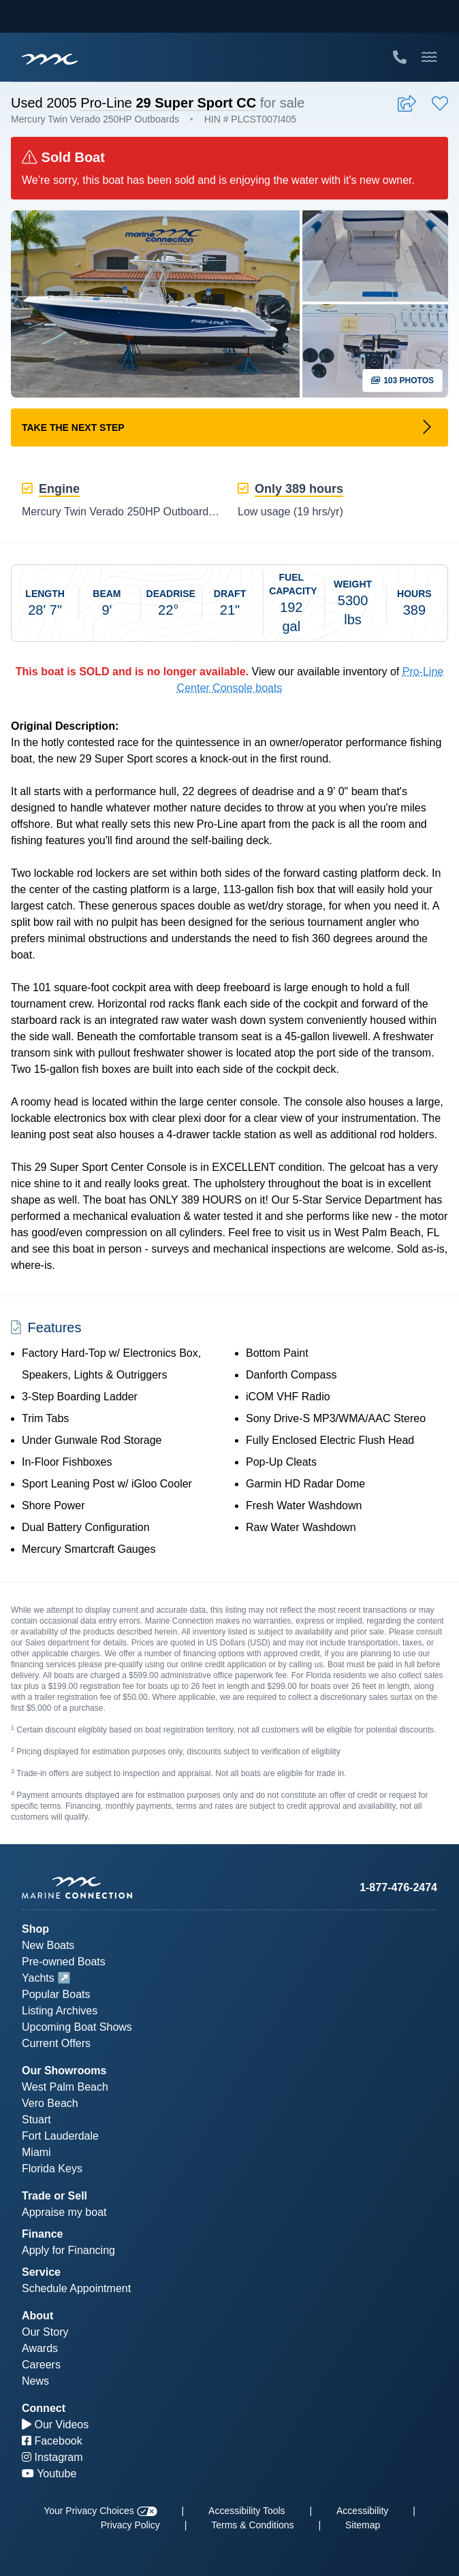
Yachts (38, 1978)
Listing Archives (59, 2010)
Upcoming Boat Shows (77, 2027)
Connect (43, 2408)
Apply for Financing (68, 2250)
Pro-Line (106, 102)
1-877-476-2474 (398, 1887)
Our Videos (55, 2424)
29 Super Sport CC (196, 102)
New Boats (48, 1945)
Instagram (52, 2457)
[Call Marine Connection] (400, 57)
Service (41, 2272)
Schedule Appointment (76, 2288)
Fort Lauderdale (60, 2136)
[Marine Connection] (50, 58)
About (37, 2315)
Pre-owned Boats (64, 1961)
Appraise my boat (64, 2212)
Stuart (36, 2119)
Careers (41, 2364)
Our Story (45, 2332)
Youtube (49, 2473)
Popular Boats (56, 1994)
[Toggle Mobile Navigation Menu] (429, 57)
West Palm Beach (65, 2087)
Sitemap (362, 2524)
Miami (36, 2152)
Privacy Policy (130, 2524)
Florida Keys (52, 2168)
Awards (40, 2348)
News (35, 2381)
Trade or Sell (54, 2196)
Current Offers (56, 2043)
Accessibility (362, 2510)
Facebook (52, 2441)
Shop (35, 1929)
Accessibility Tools (246, 2510)
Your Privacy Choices (100, 2510)
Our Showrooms (64, 2070)
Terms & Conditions (252, 2524)
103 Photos (402, 380)
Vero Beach (50, 2103)
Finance (42, 2234)
